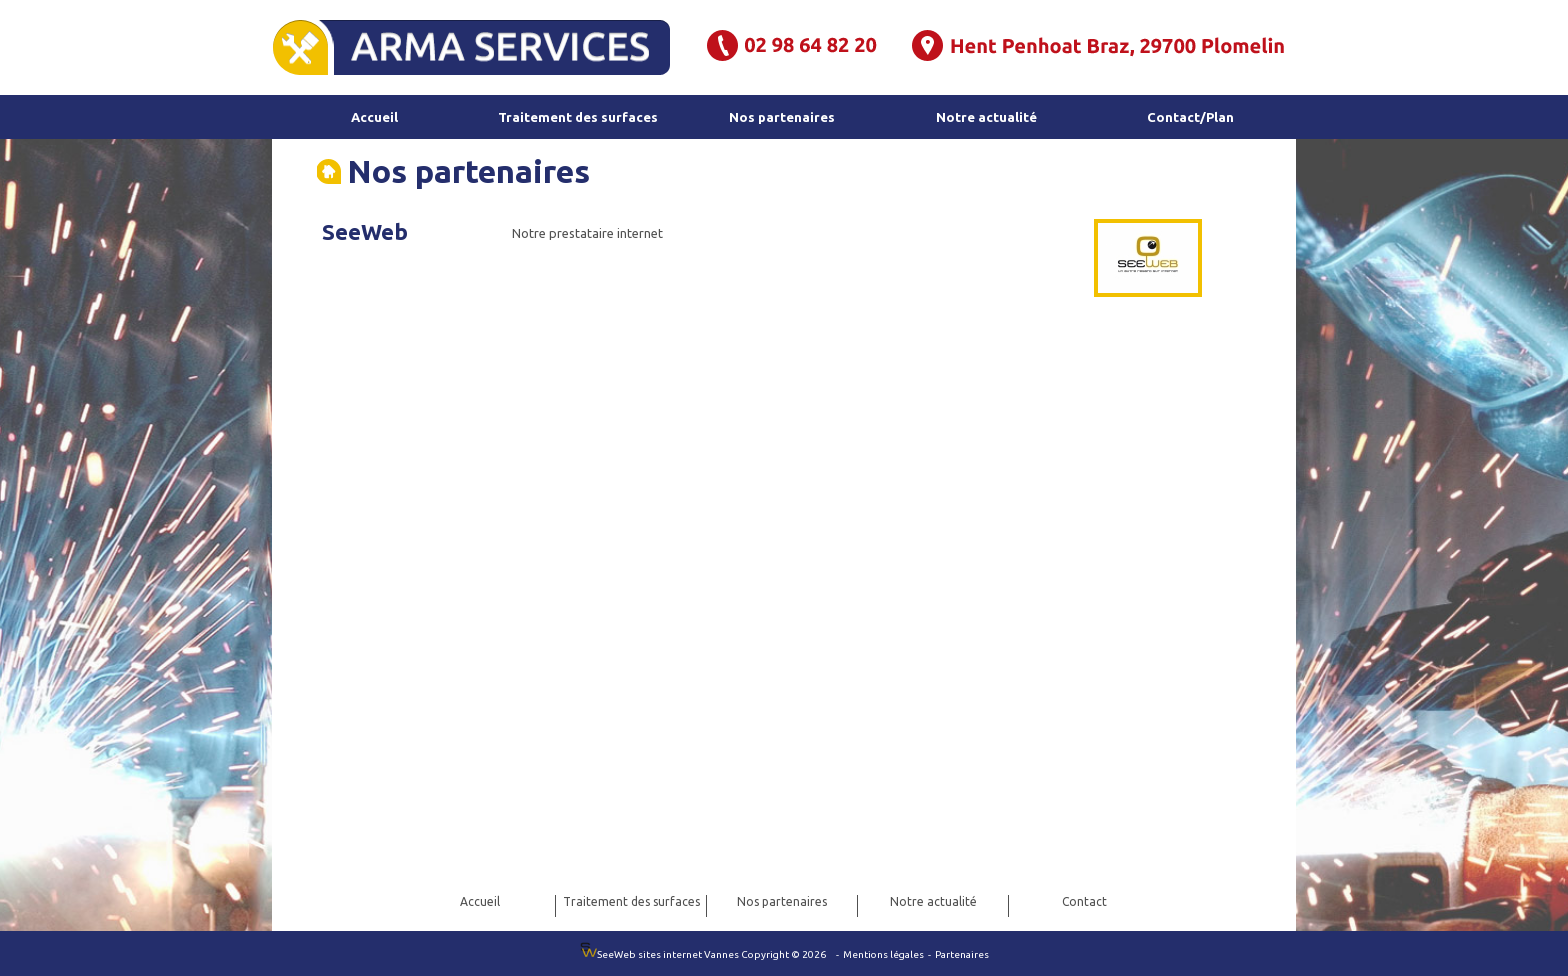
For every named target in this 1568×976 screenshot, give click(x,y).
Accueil (374, 117)
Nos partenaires (782, 117)
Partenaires (962, 954)
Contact (1084, 901)
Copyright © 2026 (786, 954)
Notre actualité (986, 117)
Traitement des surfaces (578, 117)
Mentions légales (884, 954)
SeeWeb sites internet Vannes (660, 954)
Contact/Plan (1190, 117)
